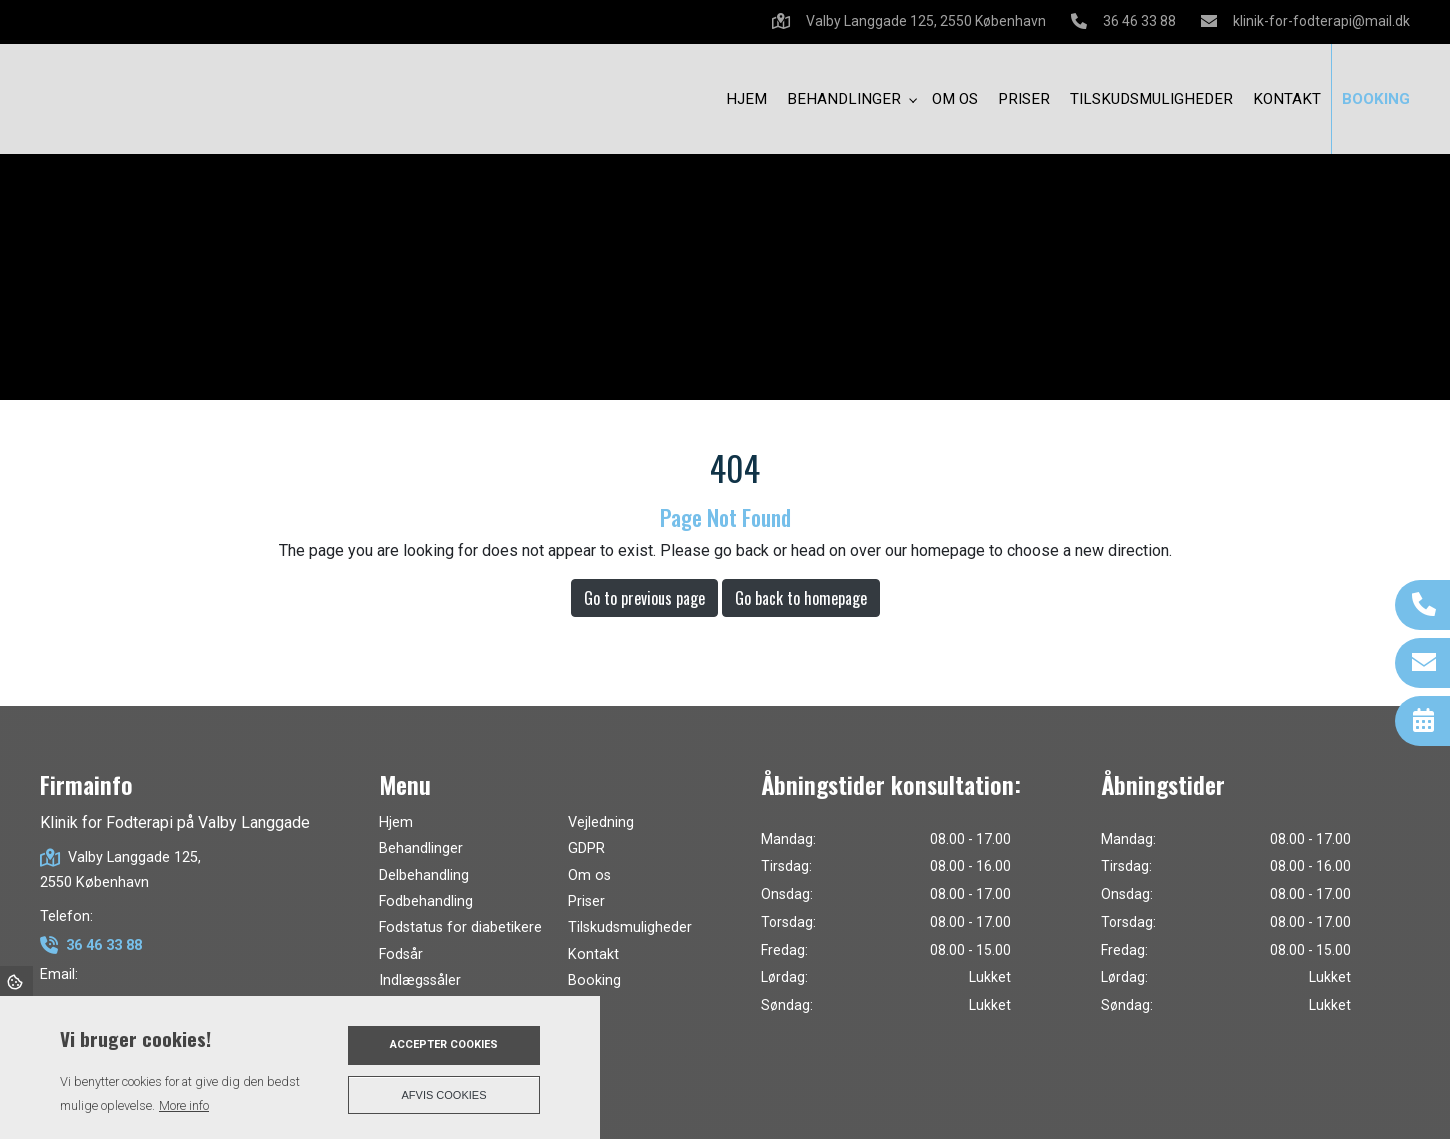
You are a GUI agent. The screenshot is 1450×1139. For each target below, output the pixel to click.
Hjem (396, 823)
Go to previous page (644, 598)
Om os (589, 876)
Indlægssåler (420, 981)
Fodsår (401, 955)
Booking (594, 981)
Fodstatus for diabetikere (460, 928)
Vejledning (601, 823)
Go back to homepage (801, 598)
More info (184, 1105)
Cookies (16, 981)
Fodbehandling (426, 902)
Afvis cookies (444, 1095)
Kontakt (593, 955)
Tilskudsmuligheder (630, 928)
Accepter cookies (444, 1044)
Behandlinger (421, 849)
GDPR (586, 849)
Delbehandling (424, 876)
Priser (586, 902)
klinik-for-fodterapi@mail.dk (1321, 21)
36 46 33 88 (1139, 21)
